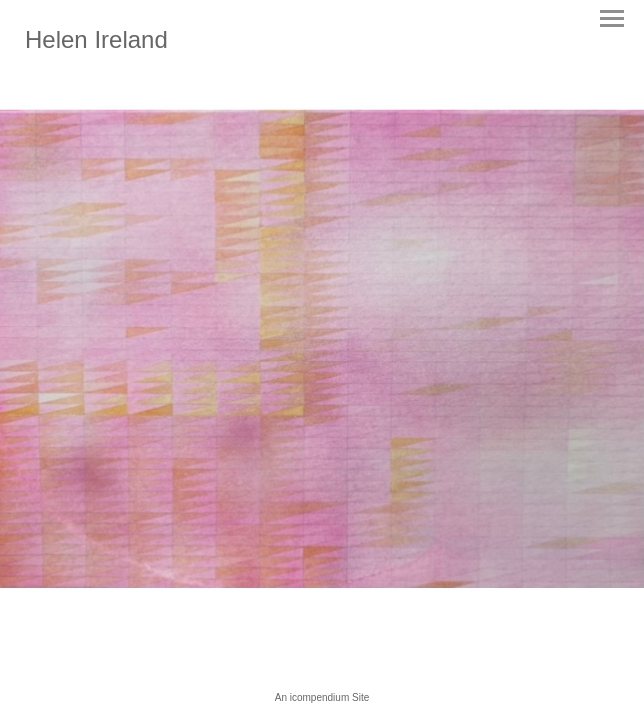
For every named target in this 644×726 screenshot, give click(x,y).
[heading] (96, 44)
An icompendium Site (322, 697)
